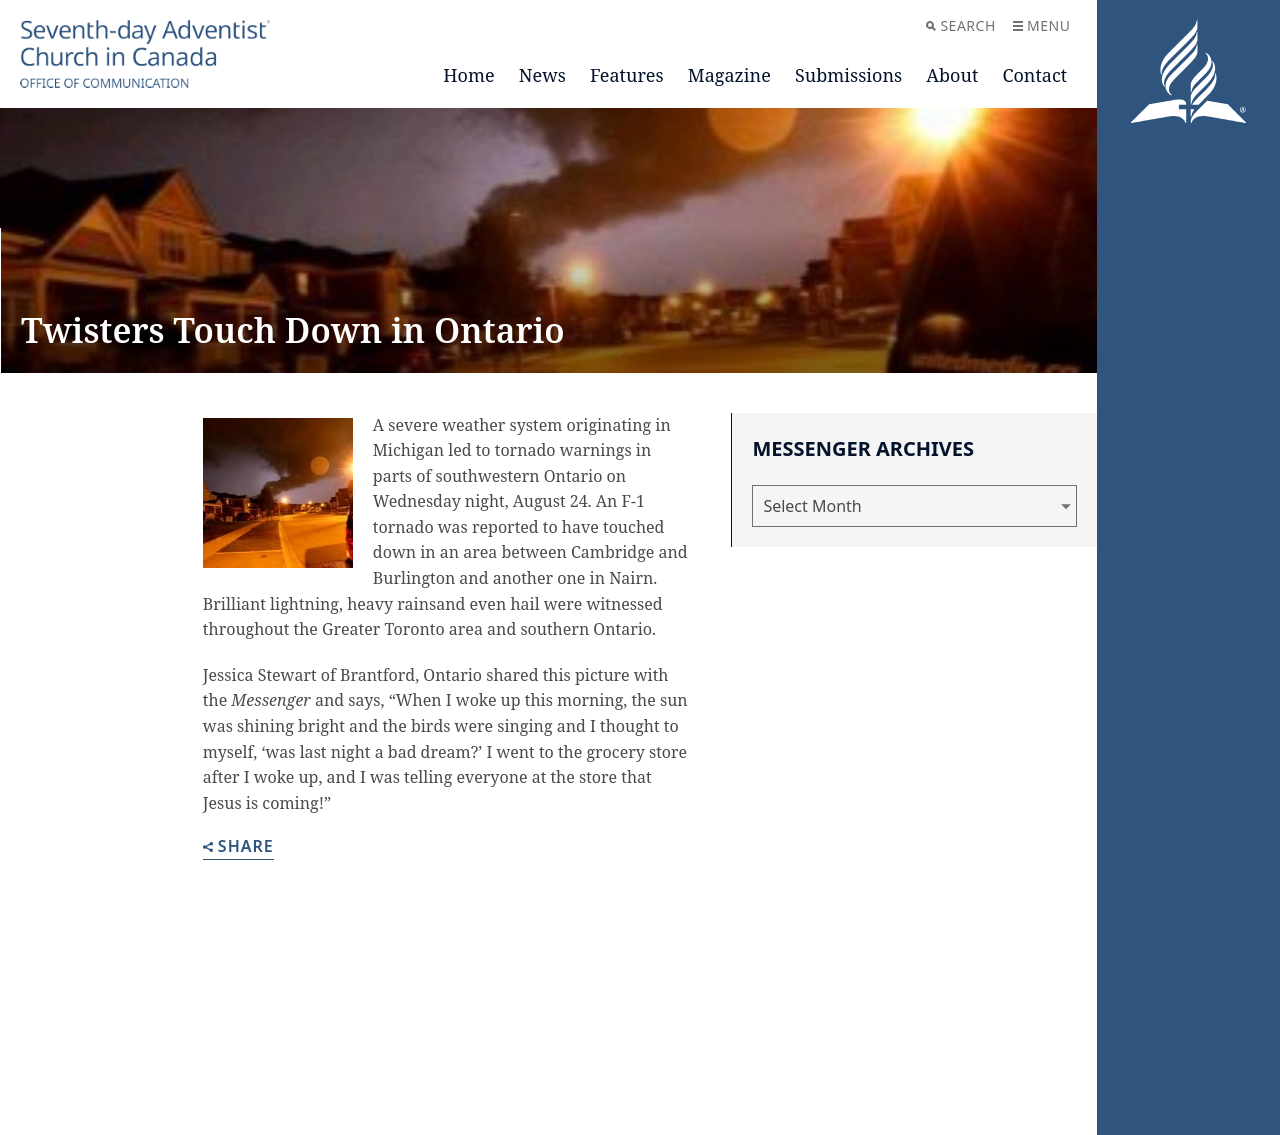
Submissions (848, 75)
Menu (1041, 25)
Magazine (729, 75)
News (542, 75)
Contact (1034, 75)
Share (238, 847)
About (952, 75)
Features (627, 75)
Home (468, 75)
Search (960, 25)
